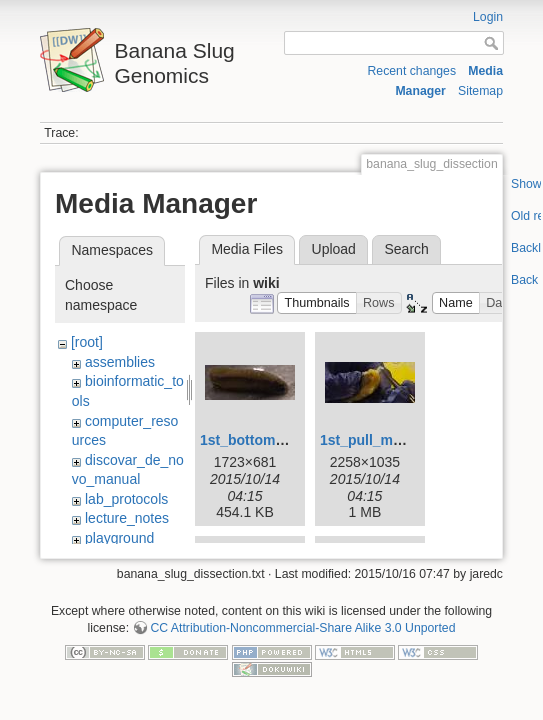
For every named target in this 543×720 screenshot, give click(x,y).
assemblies (120, 362)
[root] (87, 342)
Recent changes (411, 71)
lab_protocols (126, 499)
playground (119, 538)
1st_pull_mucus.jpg (385, 440)
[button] (317, 303)
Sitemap (480, 91)
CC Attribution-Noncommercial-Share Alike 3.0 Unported (302, 628)
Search (406, 249)
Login (488, 17)
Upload (334, 249)
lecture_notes (127, 518)
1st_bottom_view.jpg (269, 440)
